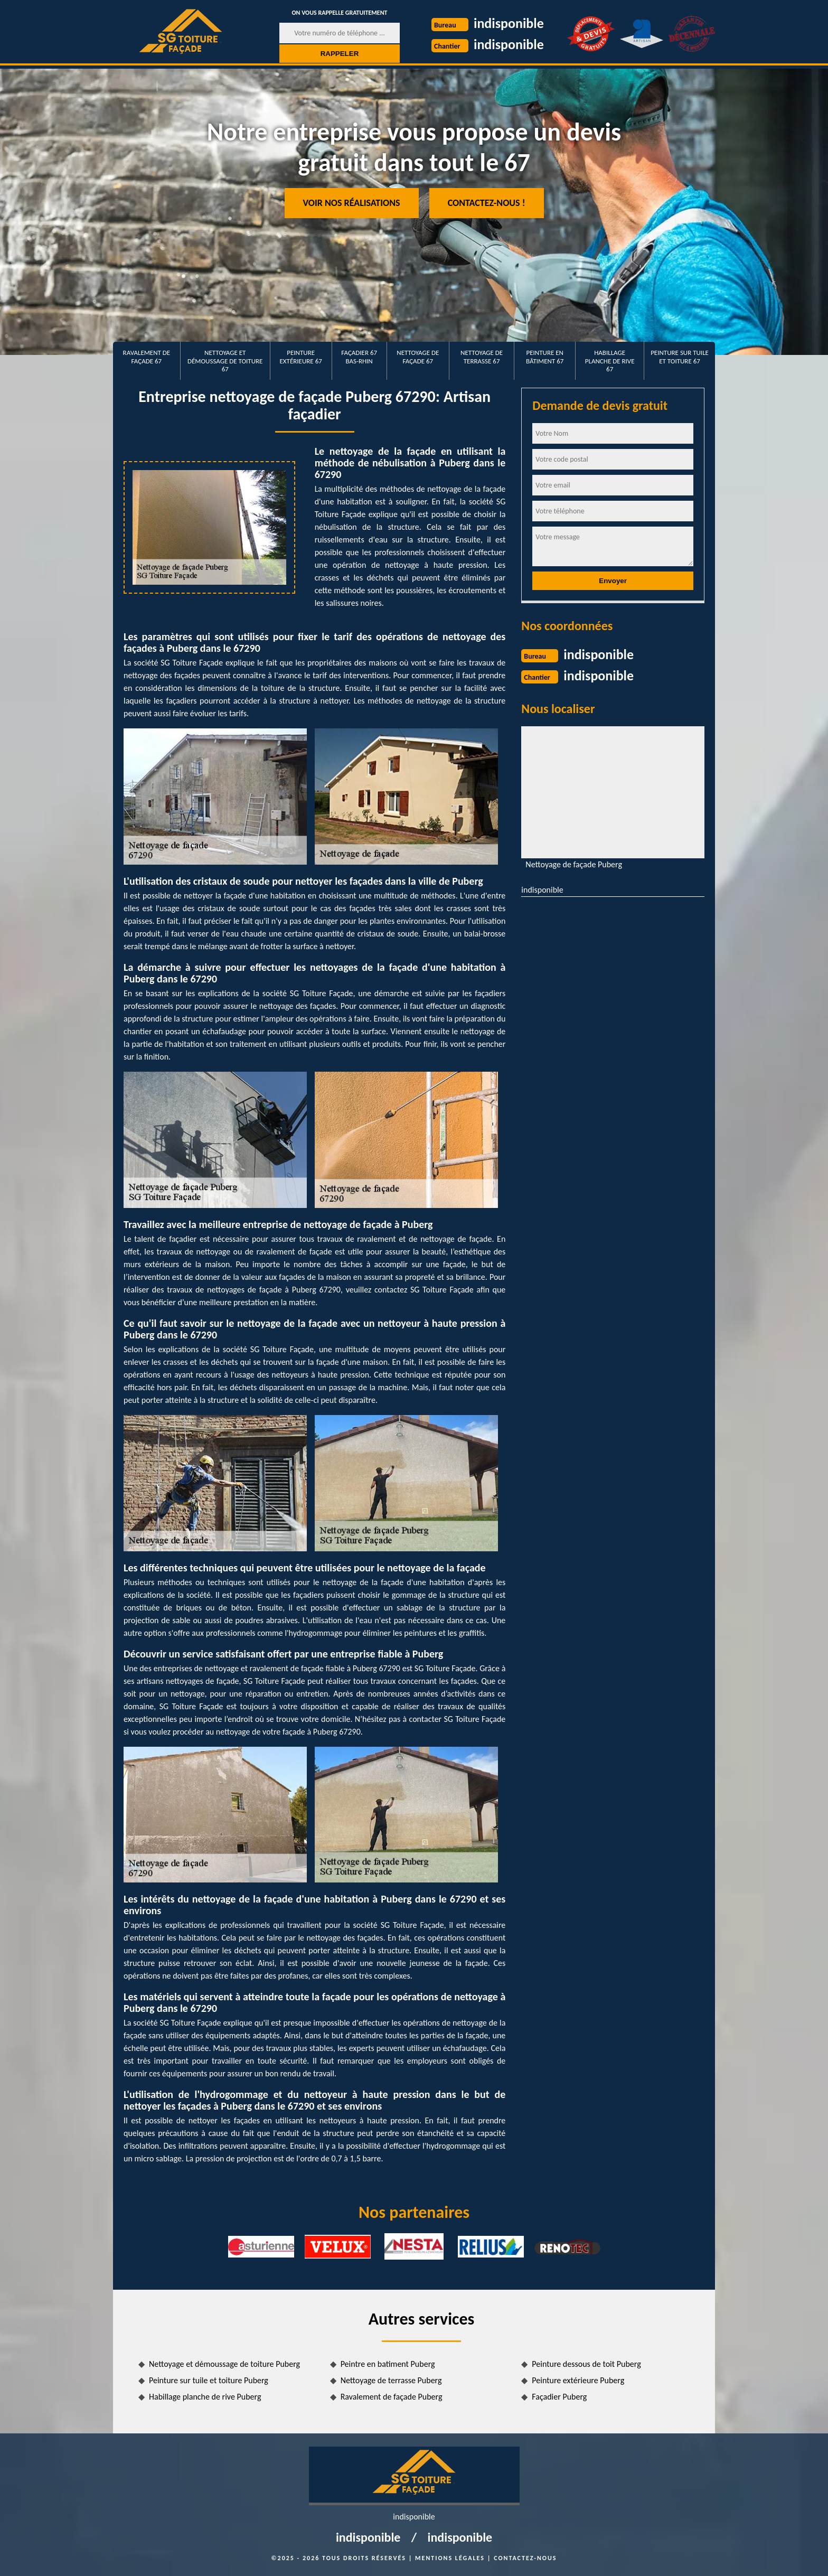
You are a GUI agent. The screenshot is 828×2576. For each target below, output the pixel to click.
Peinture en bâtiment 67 (544, 357)
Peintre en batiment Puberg (388, 2364)
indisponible (509, 23)
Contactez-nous (525, 2558)
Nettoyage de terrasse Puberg (391, 2380)
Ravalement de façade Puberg (392, 2397)
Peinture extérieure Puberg (578, 2380)
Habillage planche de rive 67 (610, 361)
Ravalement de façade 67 (147, 357)
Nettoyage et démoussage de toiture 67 (224, 361)
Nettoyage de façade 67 (418, 357)
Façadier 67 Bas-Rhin (359, 357)
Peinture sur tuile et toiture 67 (680, 357)
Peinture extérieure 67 (301, 357)
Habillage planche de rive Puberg (205, 2397)
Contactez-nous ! (486, 203)
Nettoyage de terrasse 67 (481, 357)
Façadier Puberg (559, 2397)
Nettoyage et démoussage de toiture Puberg (224, 2364)
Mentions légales (450, 2558)
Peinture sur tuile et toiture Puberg (208, 2380)
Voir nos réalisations (351, 203)
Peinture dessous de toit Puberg (586, 2364)
